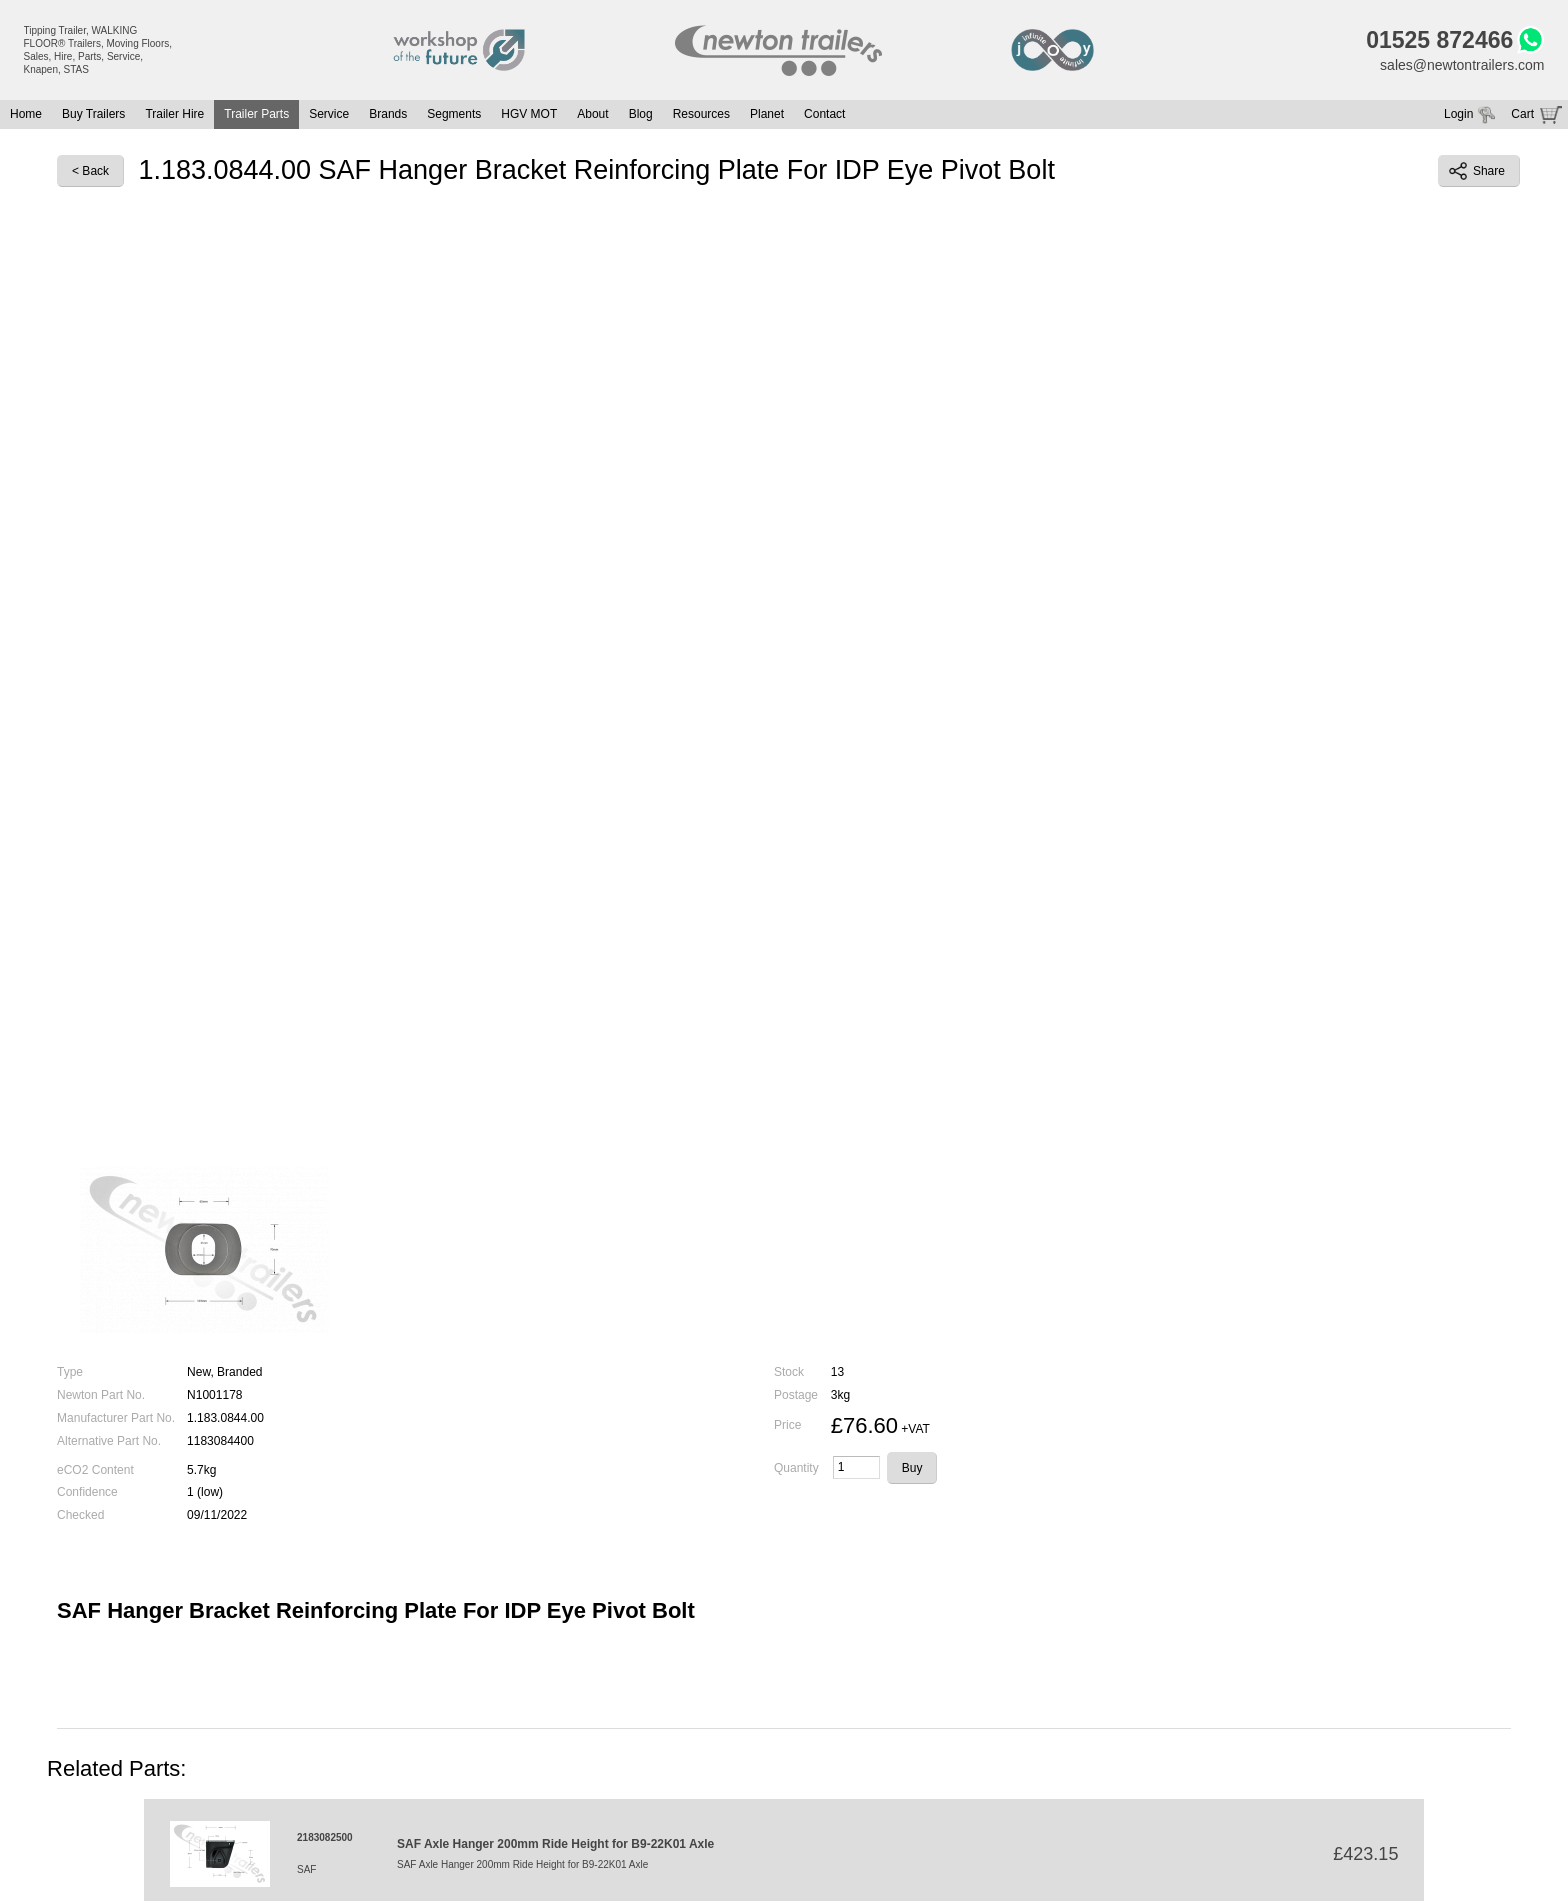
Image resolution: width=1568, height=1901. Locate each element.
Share (1477, 171)
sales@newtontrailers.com (1462, 65)
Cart (1522, 114)
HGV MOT (529, 114)
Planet (767, 114)
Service (329, 114)
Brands (388, 114)
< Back (90, 171)
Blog (641, 114)
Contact (824, 114)
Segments (454, 114)
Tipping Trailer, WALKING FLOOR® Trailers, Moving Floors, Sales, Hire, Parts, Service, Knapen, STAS (98, 50)
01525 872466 (1439, 40)
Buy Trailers (93, 114)
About (592, 114)
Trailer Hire (174, 114)
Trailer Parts (256, 114)
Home (26, 114)
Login (1458, 114)
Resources (701, 114)
